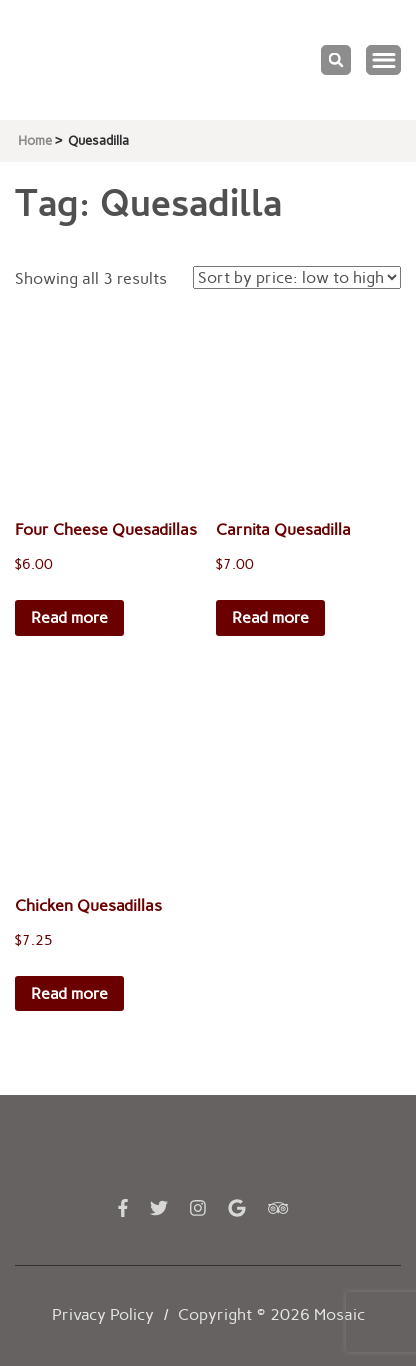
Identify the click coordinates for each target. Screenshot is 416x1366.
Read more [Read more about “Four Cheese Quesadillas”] (69, 617)
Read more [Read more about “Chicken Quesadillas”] (69, 993)
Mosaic (339, 1314)
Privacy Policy (103, 1314)
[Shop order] (297, 277)
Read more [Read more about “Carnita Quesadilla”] (270, 617)
